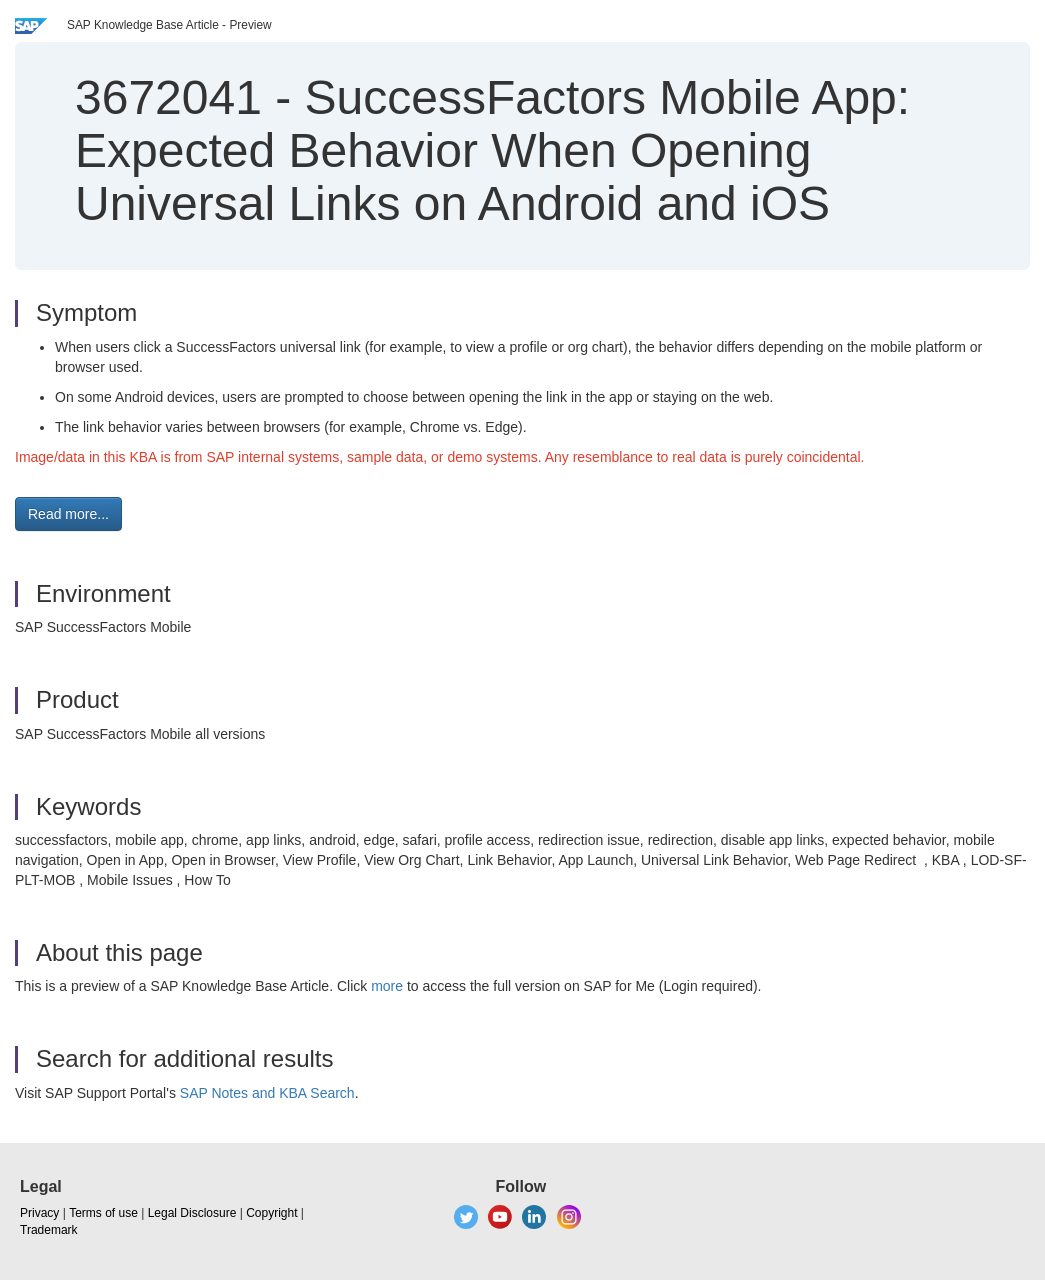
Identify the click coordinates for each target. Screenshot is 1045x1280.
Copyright (271, 1213)
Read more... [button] (68, 514)
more (387, 986)
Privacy (39, 1213)
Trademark (49, 1230)
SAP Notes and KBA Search (267, 1093)
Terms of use (103, 1213)
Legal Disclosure (192, 1213)
